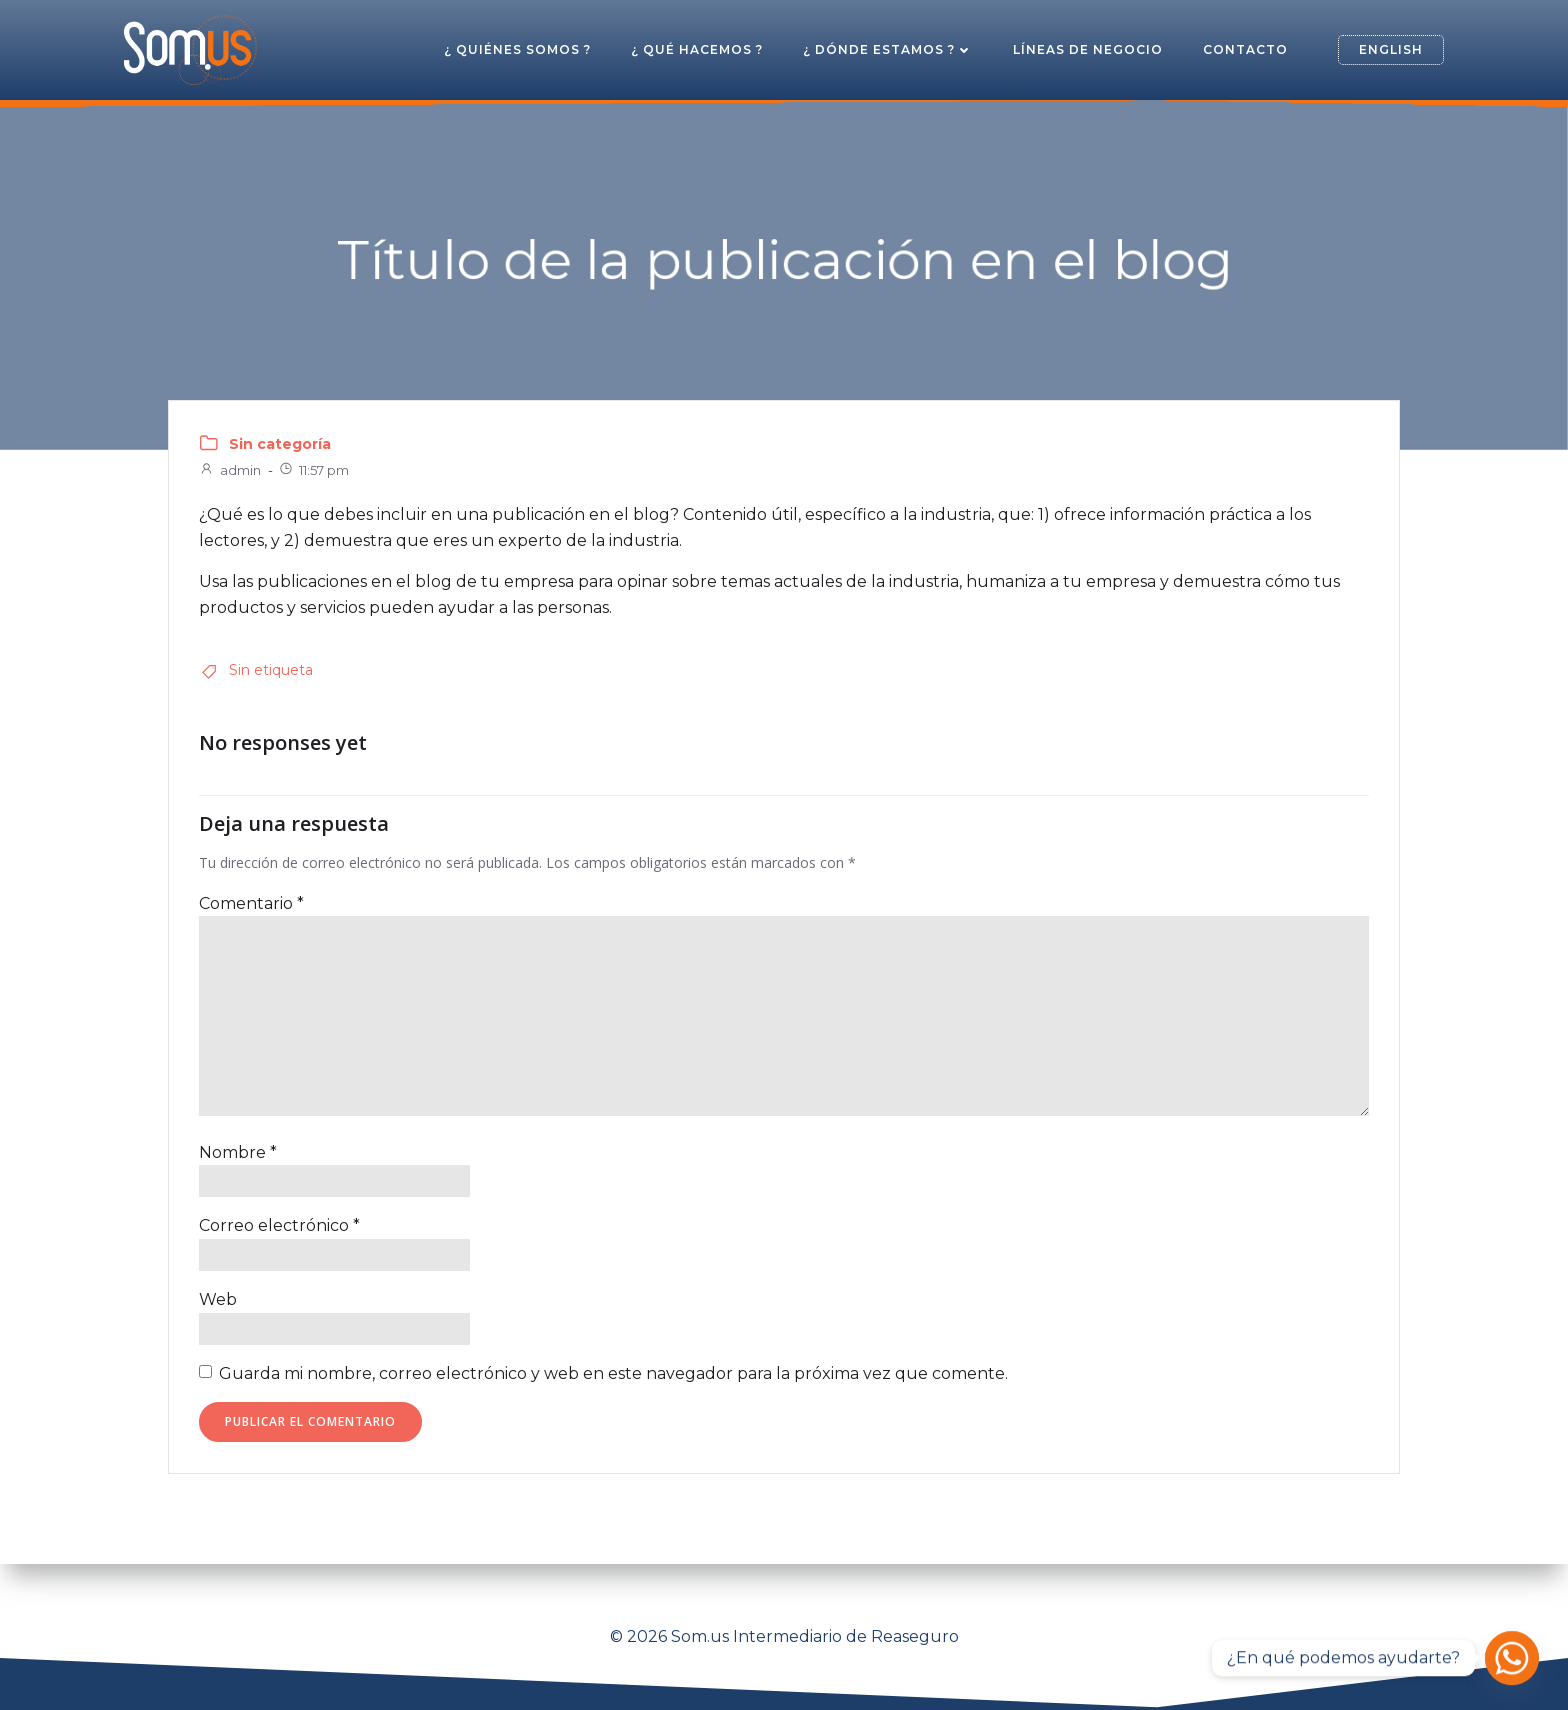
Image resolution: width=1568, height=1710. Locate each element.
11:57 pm (313, 470)
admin (230, 470)
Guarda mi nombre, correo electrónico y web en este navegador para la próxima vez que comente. (613, 1373)
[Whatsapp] (1512, 1658)
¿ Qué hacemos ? (697, 49)
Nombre (238, 1152)
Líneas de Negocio (1088, 49)
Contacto (1245, 49)
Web (218, 1299)
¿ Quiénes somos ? (517, 49)
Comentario (251, 903)
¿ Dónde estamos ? (888, 49)
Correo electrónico (279, 1225)
